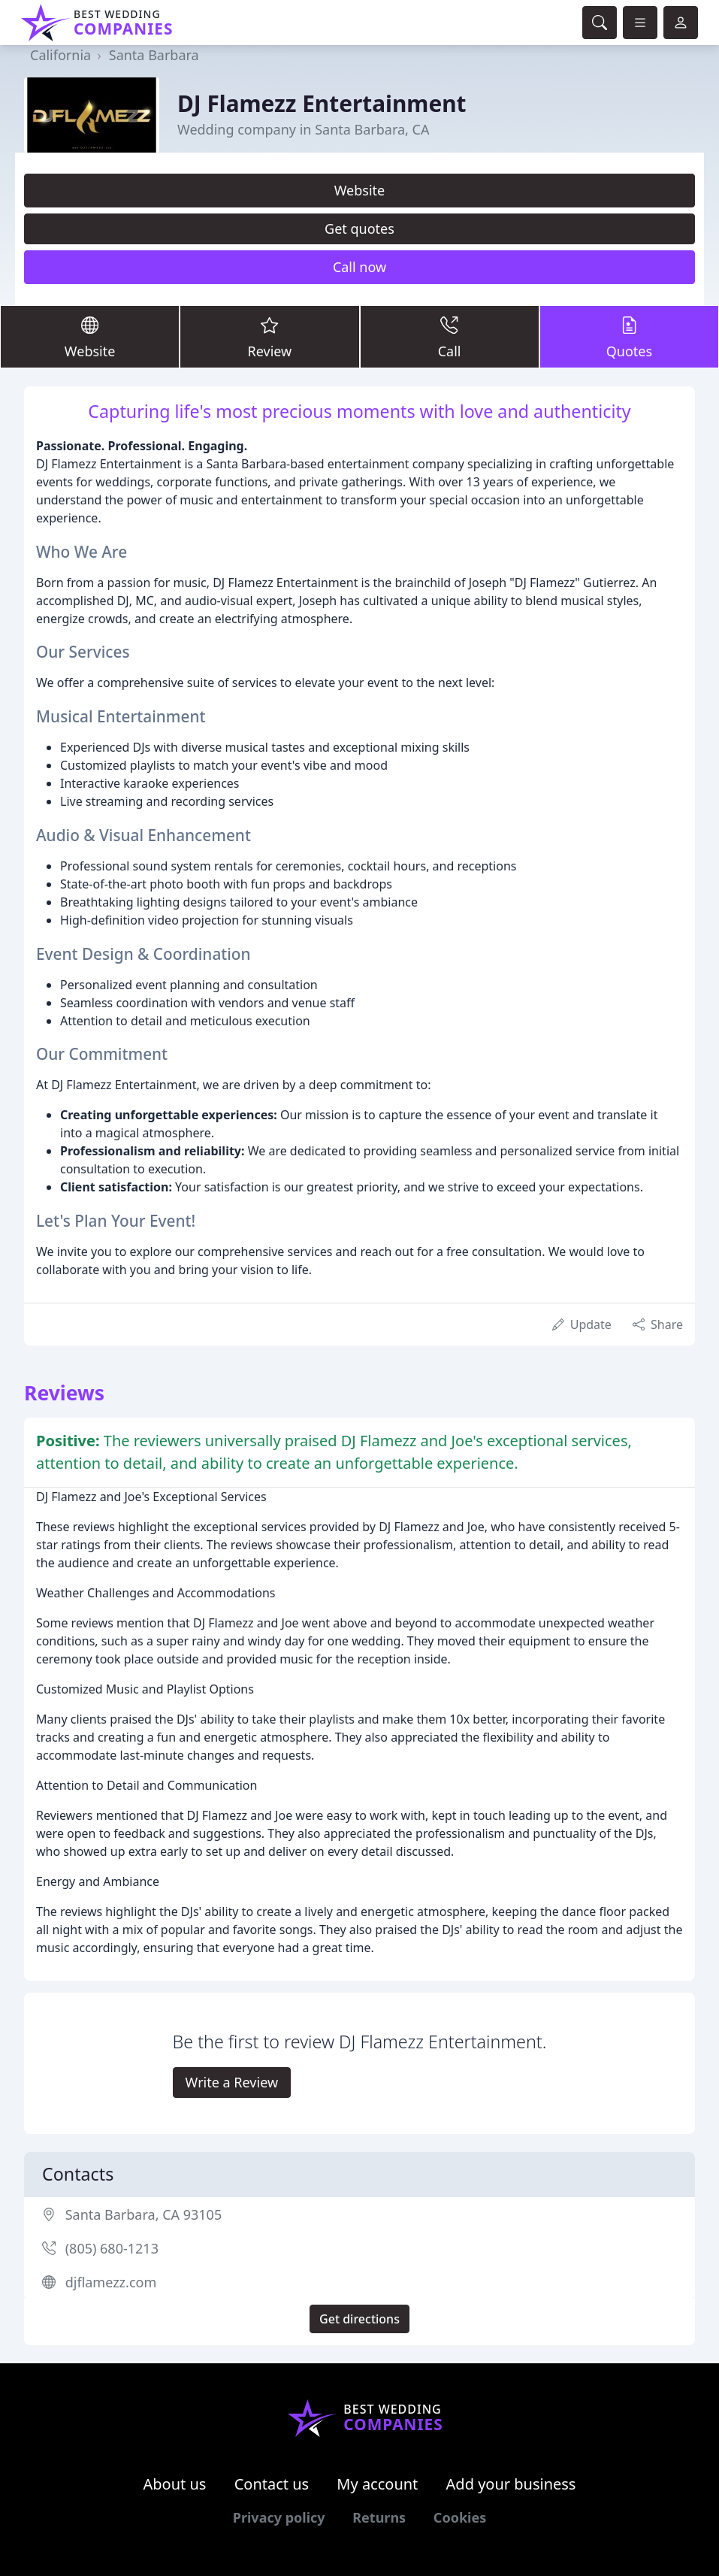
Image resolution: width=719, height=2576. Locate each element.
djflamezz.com (111, 2282)
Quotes (629, 336)
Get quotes (359, 228)
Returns (379, 2517)
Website (359, 190)
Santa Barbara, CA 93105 (143, 2214)
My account (377, 2484)
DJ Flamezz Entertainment (321, 103)
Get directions (359, 2319)
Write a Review (232, 2082)
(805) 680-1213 (112, 2248)
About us (175, 2484)
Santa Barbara (154, 55)
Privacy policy (279, 2517)
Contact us (272, 2484)
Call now (359, 267)
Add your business (511, 2484)
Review (269, 336)
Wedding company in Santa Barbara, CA (303, 129)
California (60, 55)
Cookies (460, 2517)
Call (450, 336)
